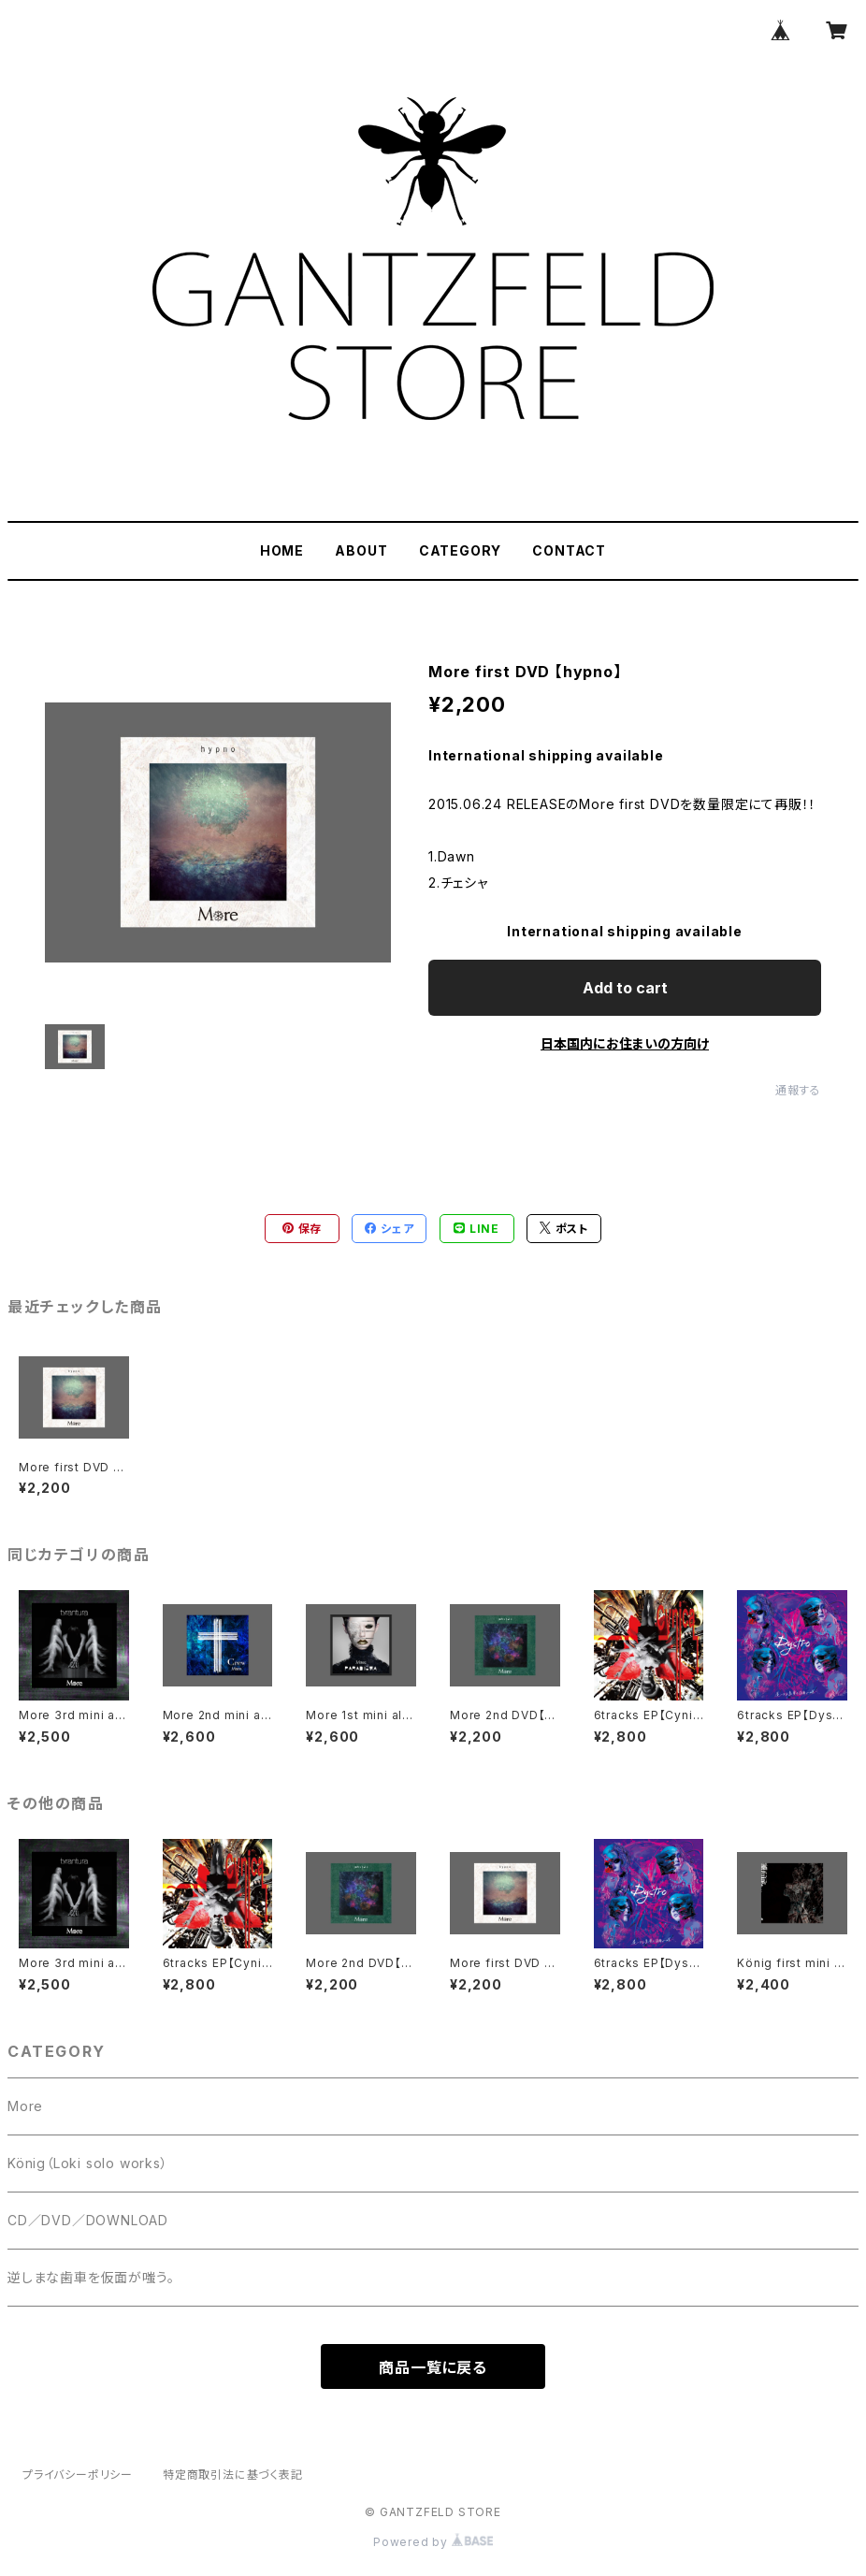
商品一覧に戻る (433, 2367)
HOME (282, 550)
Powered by (433, 2542)
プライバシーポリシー (77, 2474)
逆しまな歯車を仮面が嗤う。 (90, 2277)
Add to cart (625, 987)
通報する (798, 1090)
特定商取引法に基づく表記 (233, 2474)
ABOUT (361, 550)
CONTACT (569, 550)
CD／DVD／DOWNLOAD (87, 2220)
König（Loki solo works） (87, 2163)
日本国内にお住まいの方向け (625, 1043)
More (25, 2106)
